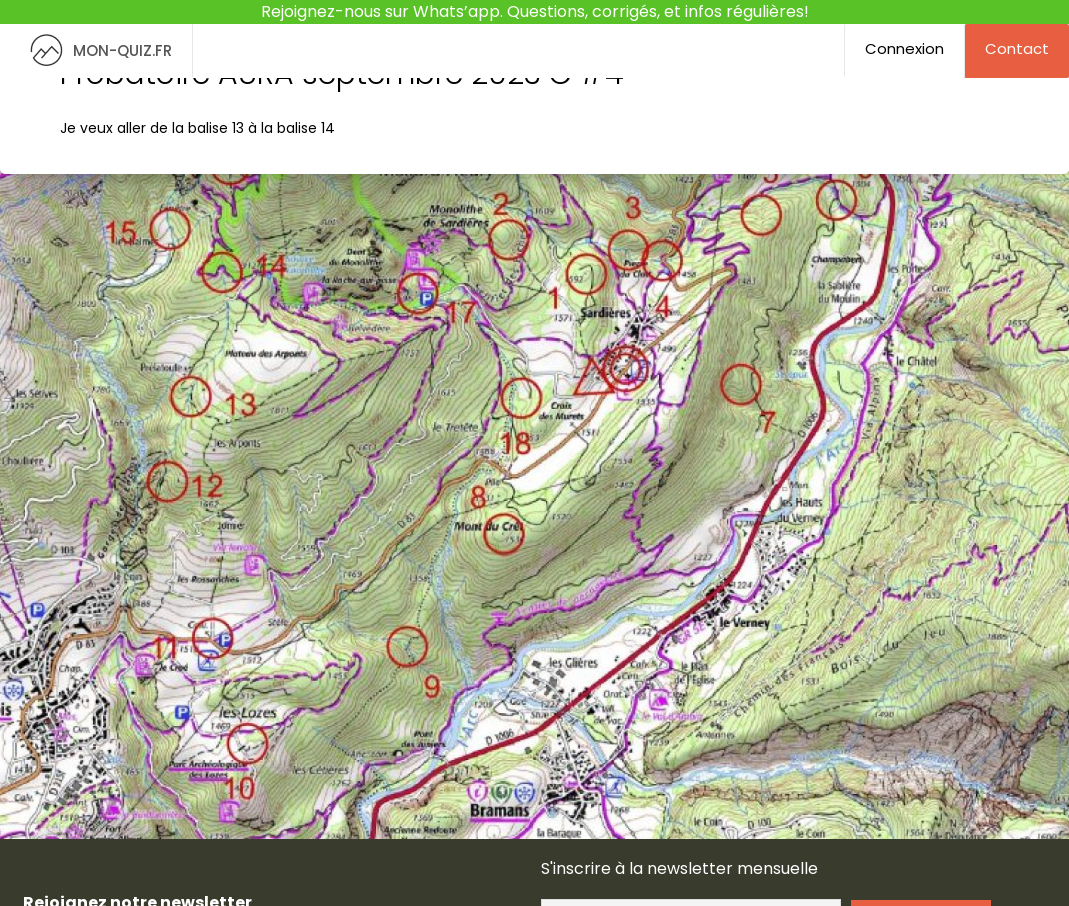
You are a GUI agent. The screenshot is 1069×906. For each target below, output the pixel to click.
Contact (1017, 48)
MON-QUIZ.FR (96, 50)
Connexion (904, 48)
